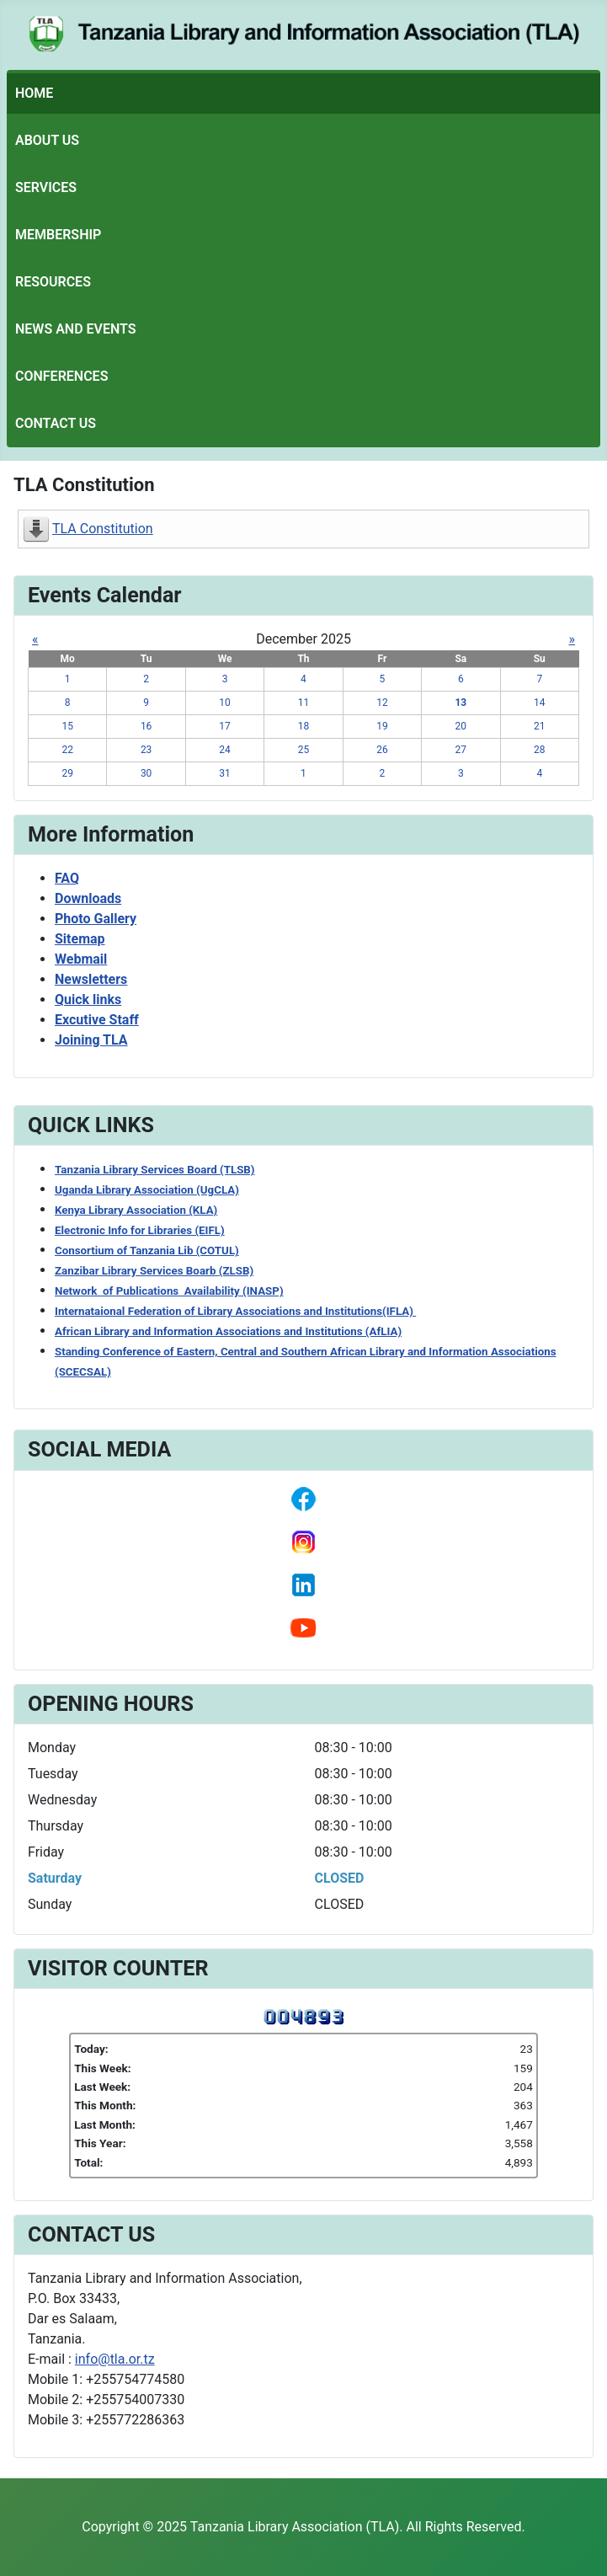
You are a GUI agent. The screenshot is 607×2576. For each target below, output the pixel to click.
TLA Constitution (102, 529)
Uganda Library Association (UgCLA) (147, 1190)
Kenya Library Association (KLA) (136, 1210)
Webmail (81, 959)
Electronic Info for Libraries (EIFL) (140, 1230)
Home (34, 93)
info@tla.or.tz (115, 2359)
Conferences (61, 376)
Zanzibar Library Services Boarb (154, 1270)
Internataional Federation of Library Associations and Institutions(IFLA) (235, 1311)
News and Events (75, 329)
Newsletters (91, 979)
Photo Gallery (95, 919)
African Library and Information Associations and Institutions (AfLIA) (228, 1331)
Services (46, 187)
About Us (47, 140)
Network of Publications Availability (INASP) (169, 1291)
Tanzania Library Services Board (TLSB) (155, 1169)
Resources (53, 282)
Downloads (88, 898)
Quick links (88, 999)
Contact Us (55, 423)
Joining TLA (91, 1040)
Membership (58, 235)
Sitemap (80, 939)
